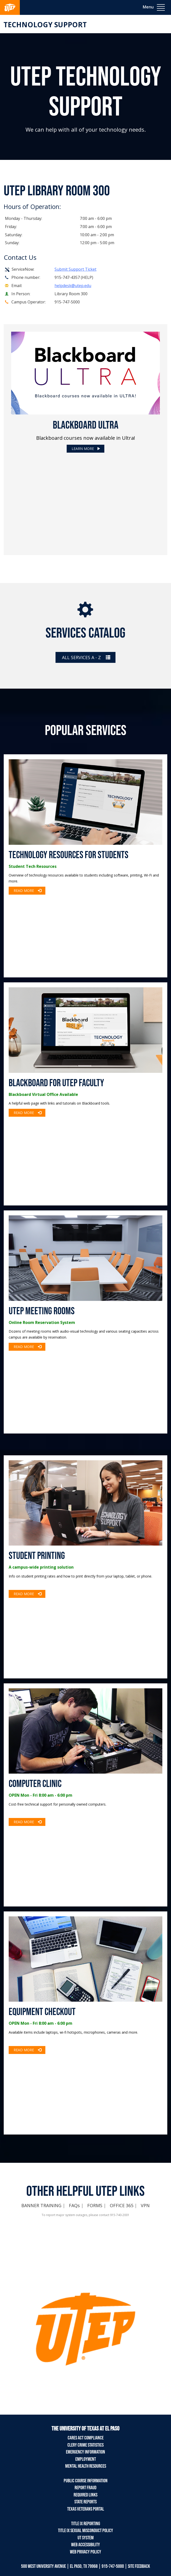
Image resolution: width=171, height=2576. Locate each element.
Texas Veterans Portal (85, 2509)
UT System (86, 2538)
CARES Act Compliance (86, 2438)
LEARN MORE (85, 448)
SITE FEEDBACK (139, 2566)
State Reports (85, 2502)
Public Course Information (86, 2481)
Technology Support (45, 24)
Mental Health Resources (85, 2466)
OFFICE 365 (121, 2205)
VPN (145, 2205)
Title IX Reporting (85, 2524)
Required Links (85, 2495)
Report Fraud (85, 2488)
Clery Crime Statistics (85, 2445)
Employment (85, 2459)
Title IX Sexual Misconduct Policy (85, 2531)
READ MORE (27, 890)
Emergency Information (85, 2452)
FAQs (74, 2205)
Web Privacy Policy (85, 2552)
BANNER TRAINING (41, 2205)
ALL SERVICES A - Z (85, 657)
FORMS (94, 2205)
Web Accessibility (85, 2545)
